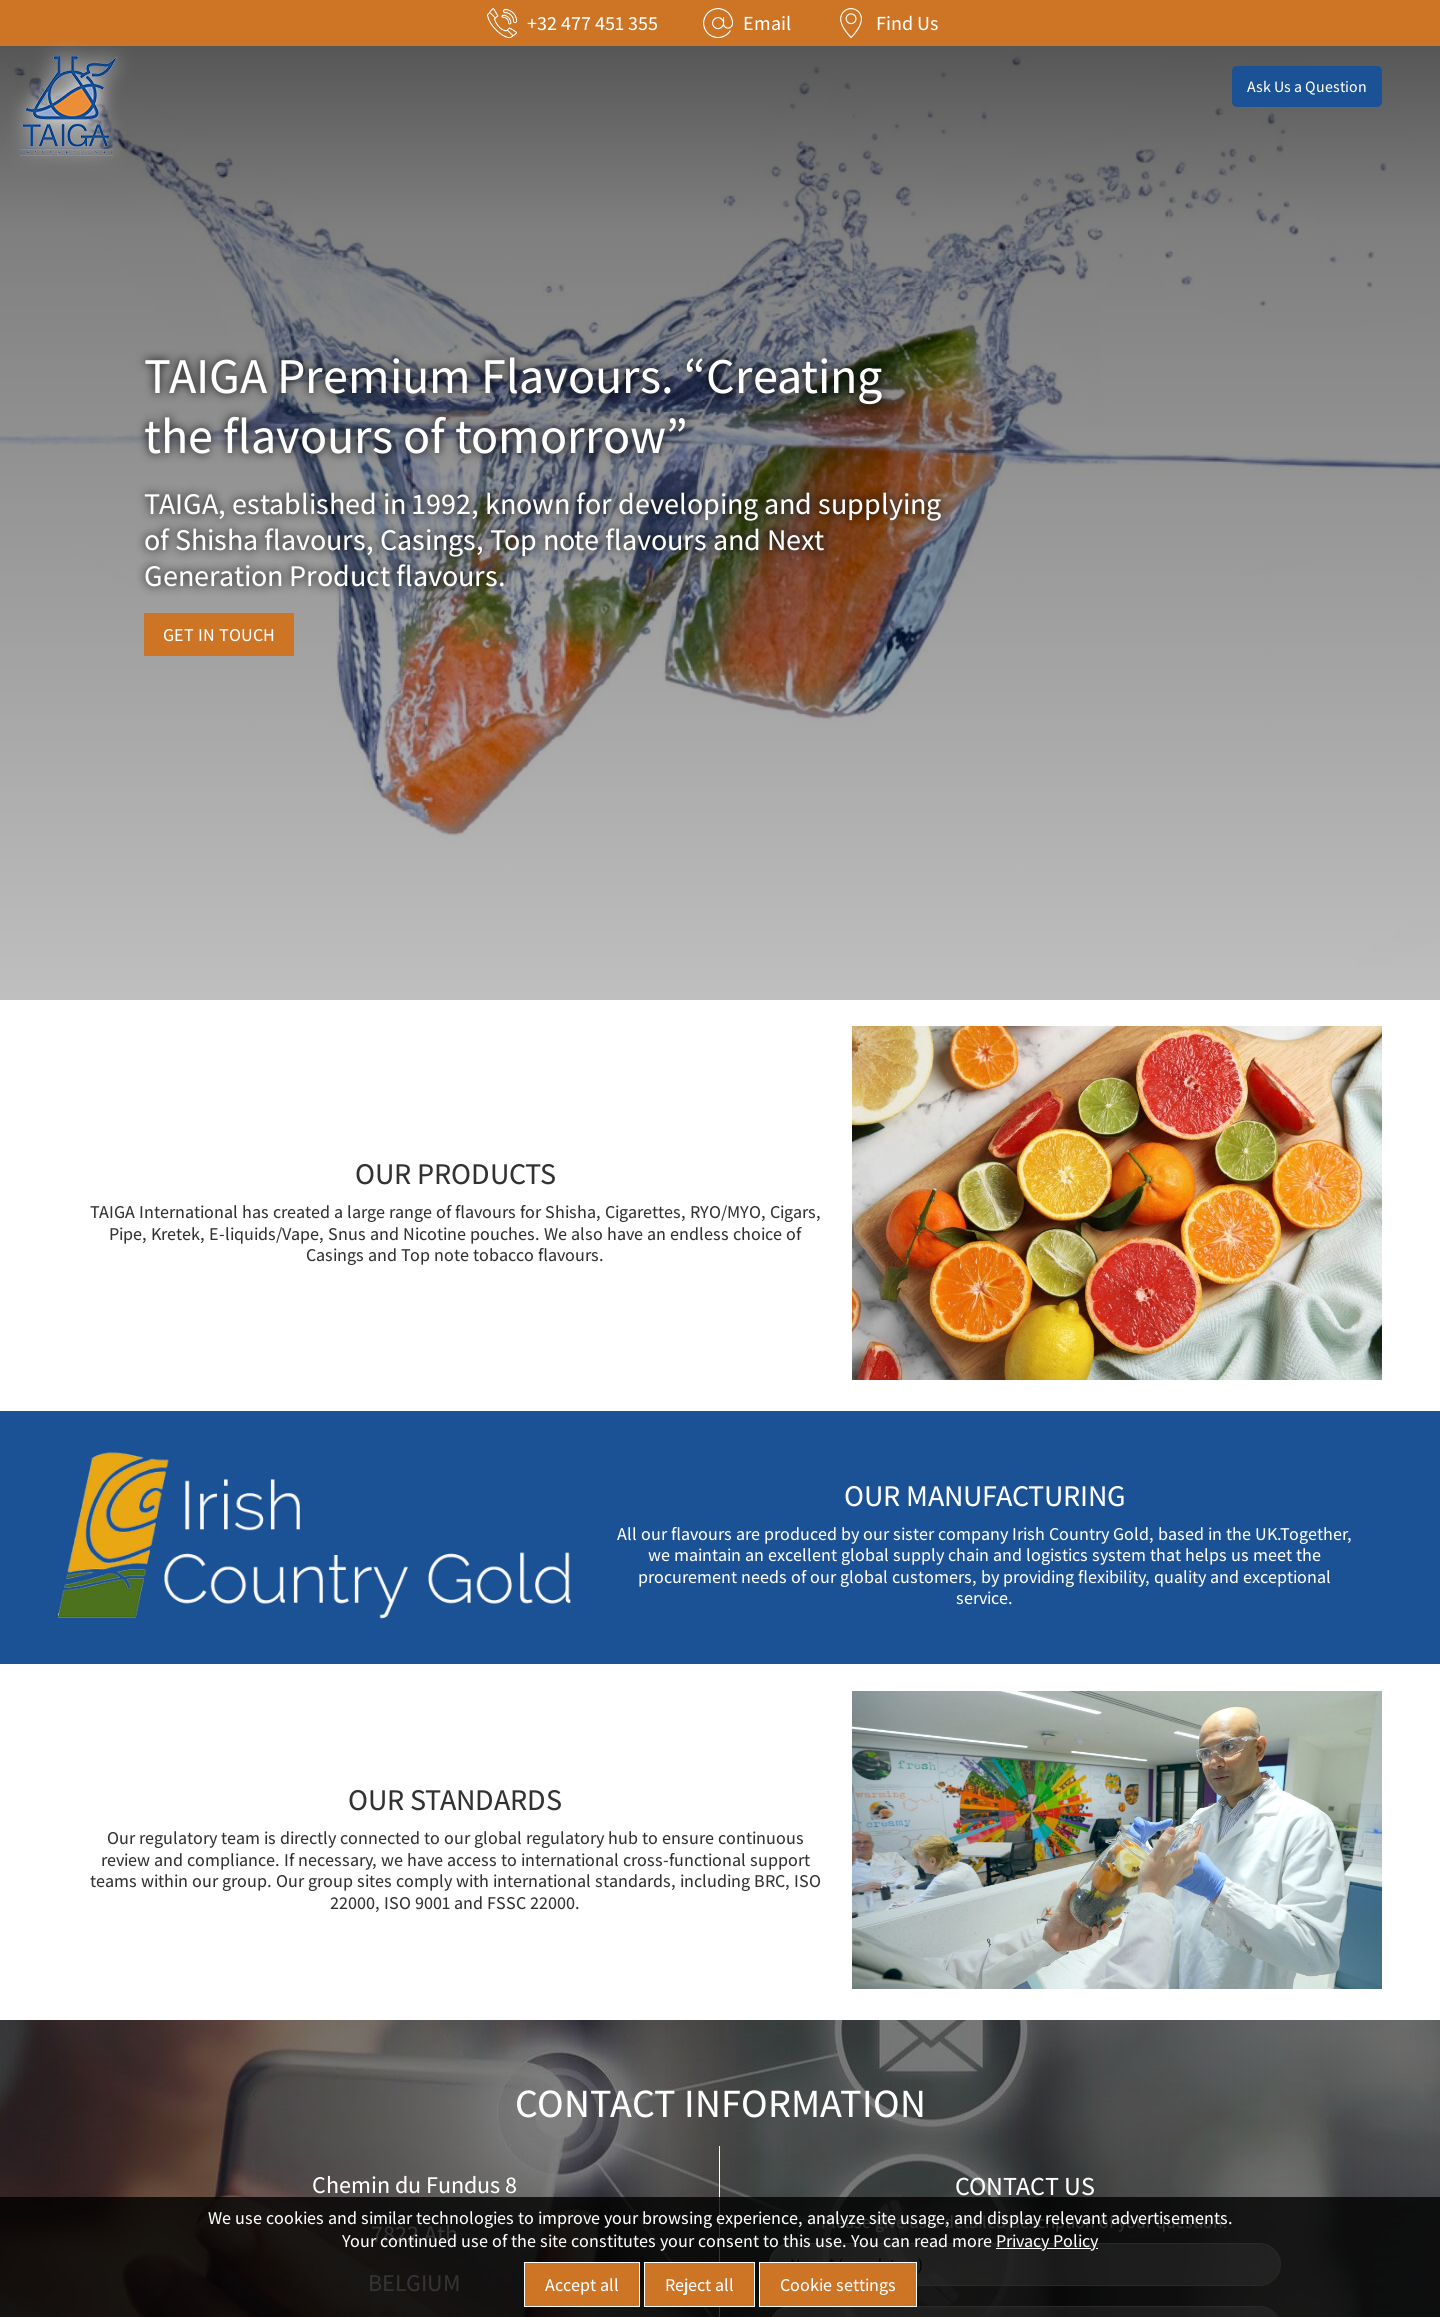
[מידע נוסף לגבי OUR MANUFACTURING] (323, 1624)
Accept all (582, 2284)
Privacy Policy (1047, 2240)
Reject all (699, 2284)
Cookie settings (838, 2284)
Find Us (907, 23)
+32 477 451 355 (592, 23)
